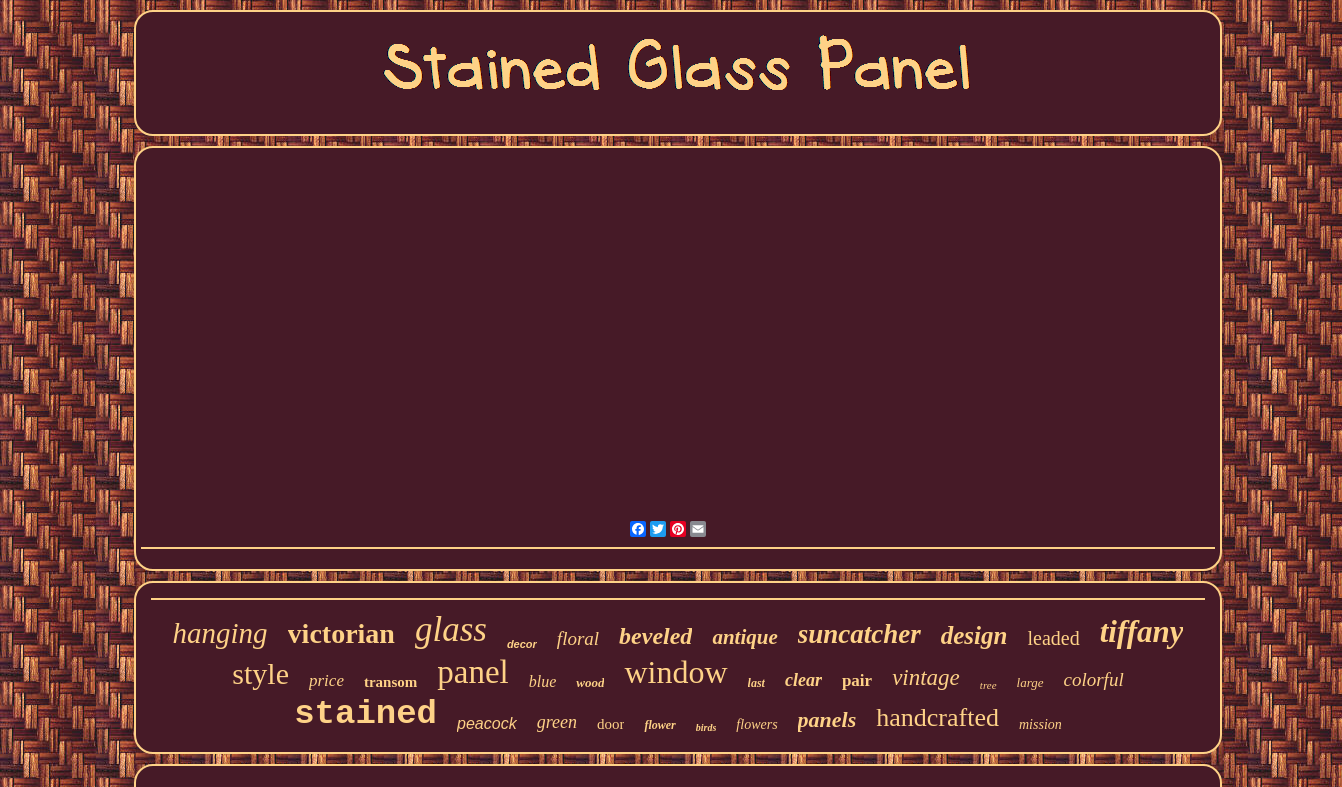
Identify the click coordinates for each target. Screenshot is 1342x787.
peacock (487, 723)
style (260, 673)
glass (451, 629)
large (1030, 682)
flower (659, 725)
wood (590, 682)
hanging (220, 633)
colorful (1094, 679)
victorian (341, 633)
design (974, 635)
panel (472, 672)
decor (522, 644)
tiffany (1142, 631)
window (675, 672)
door (611, 724)
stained (365, 714)
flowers (756, 724)
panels (827, 719)
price (326, 680)
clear (803, 680)
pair (857, 680)
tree (988, 685)
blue (543, 681)
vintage (926, 677)
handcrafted (937, 717)
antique (744, 637)
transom (390, 682)
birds (706, 727)
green (557, 722)
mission (1040, 724)
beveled (655, 636)
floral (578, 638)
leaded (1053, 638)
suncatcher (859, 634)
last (756, 683)
